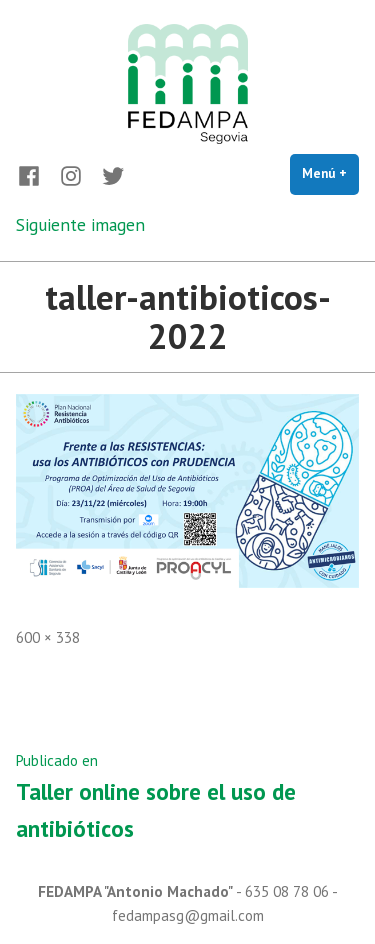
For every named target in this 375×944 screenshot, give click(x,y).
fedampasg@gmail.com (188, 915)
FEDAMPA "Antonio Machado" (135, 891)
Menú (330, 173)
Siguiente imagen (80, 224)
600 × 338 (48, 637)
